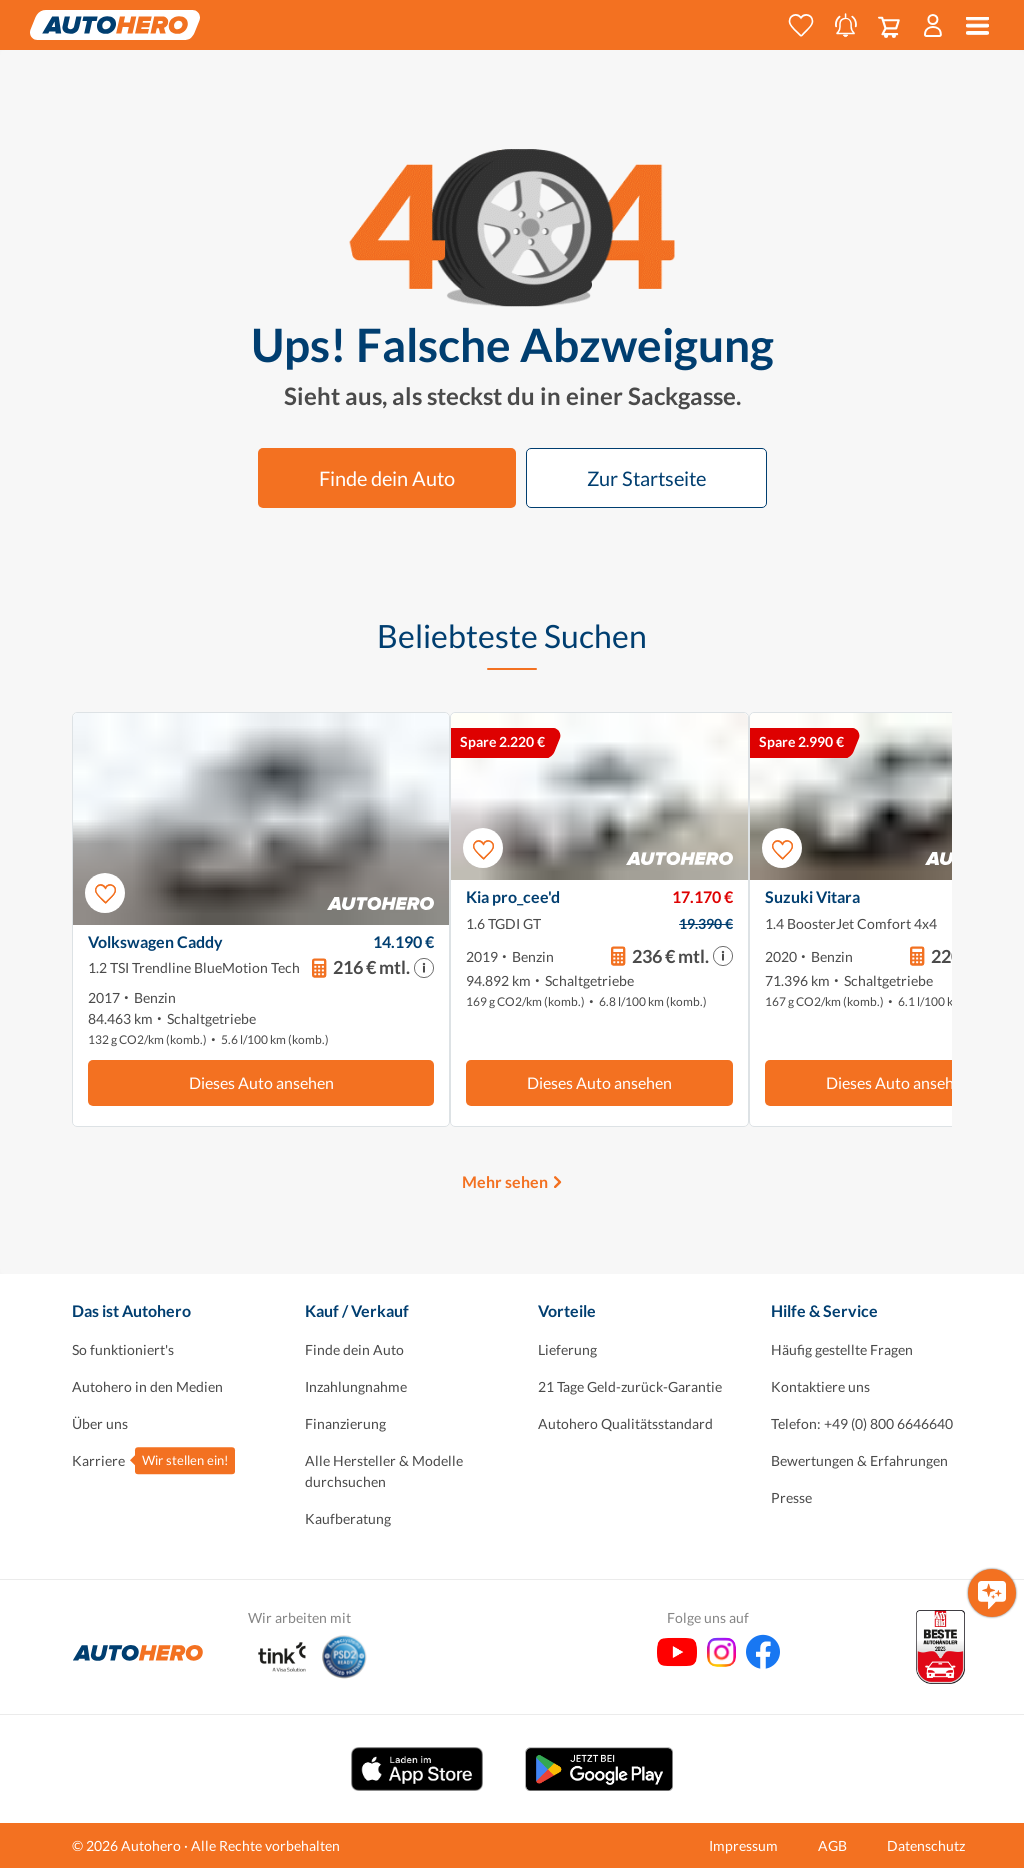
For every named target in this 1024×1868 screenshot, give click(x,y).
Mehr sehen (505, 1181)
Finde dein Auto (387, 478)
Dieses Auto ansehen (261, 1082)
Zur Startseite (646, 478)
